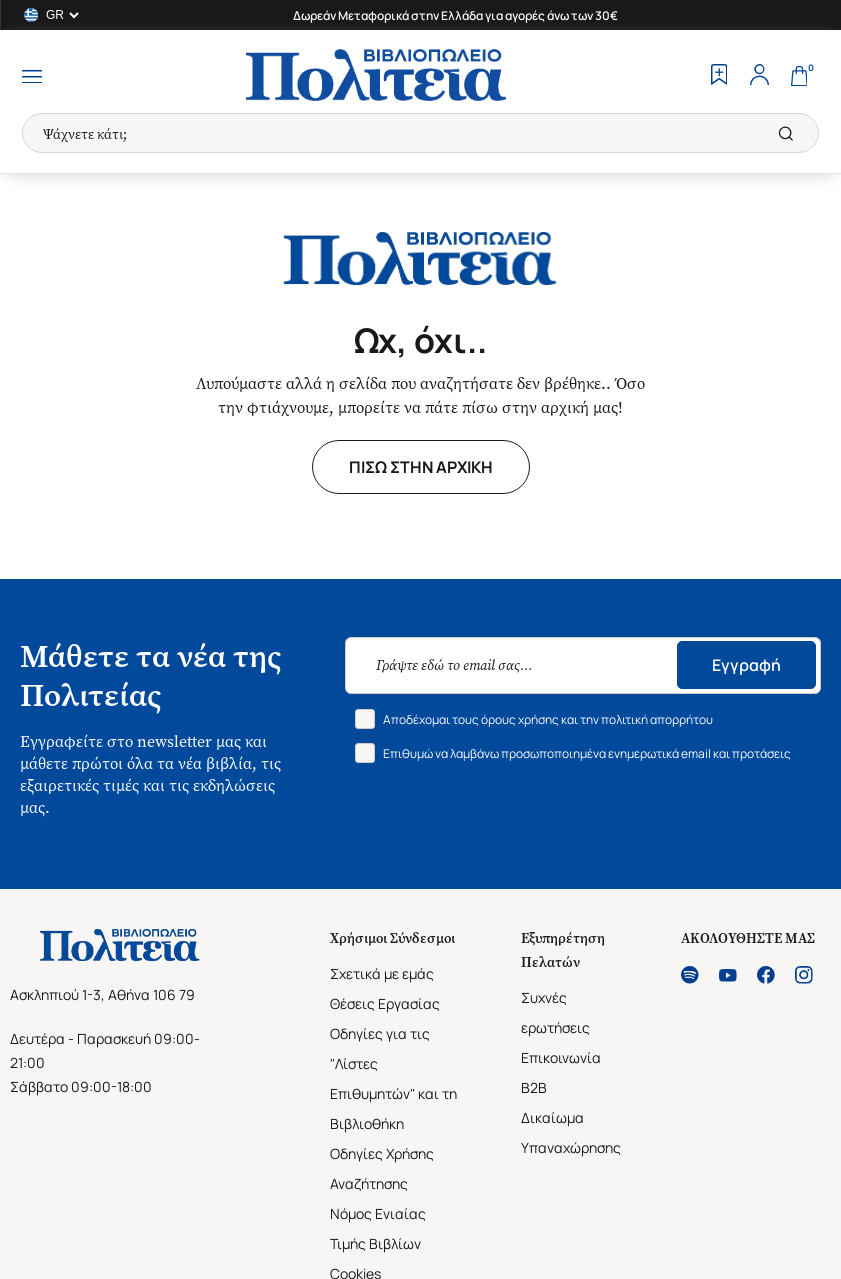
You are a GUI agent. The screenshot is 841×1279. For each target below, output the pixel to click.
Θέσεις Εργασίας (385, 1003)
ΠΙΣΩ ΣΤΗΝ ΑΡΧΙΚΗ (421, 467)
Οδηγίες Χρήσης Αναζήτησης (382, 1168)
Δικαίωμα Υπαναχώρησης (571, 1132)
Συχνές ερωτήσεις (555, 1012)
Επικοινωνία (561, 1057)
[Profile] (759, 77)
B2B (534, 1087)
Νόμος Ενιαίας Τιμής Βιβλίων (378, 1228)
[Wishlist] (719, 77)
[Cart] (799, 77)
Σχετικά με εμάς (382, 973)
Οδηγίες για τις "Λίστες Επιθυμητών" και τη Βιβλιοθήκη (393, 1078)
